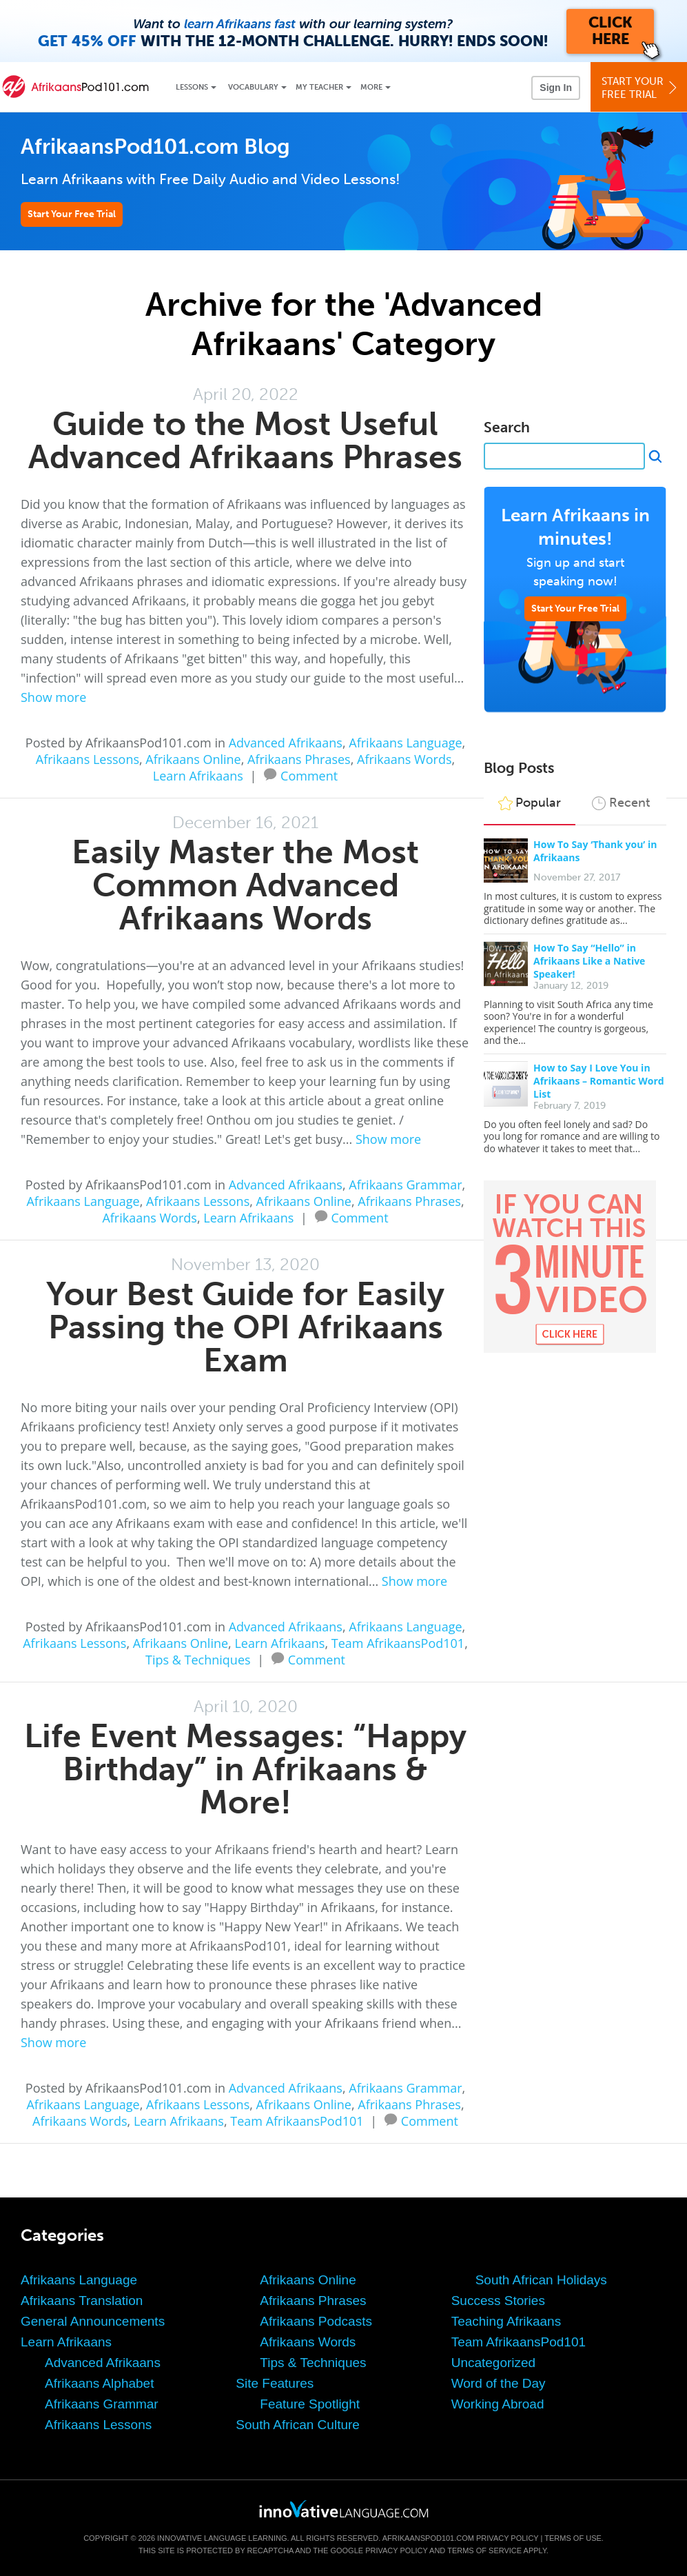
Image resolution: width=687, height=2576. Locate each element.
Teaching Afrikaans (506, 2321)
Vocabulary (253, 87)
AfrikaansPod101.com (428, 2538)
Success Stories (498, 2300)
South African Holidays (541, 2280)
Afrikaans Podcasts (316, 2321)
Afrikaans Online (192, 759)
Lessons (192, 87)
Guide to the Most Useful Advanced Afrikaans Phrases (245, 440)
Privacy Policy (507, 2538)
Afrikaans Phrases (299, 759)
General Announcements (93, 2321)
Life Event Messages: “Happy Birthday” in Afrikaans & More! (245, 1769)
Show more (53, 697)
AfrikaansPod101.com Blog (155, 146)
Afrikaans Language (405, 742)
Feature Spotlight (310, 2404)
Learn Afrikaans (198, 775)
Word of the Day (498, 2383)
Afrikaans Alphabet (99, 2383)
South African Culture (298, 2424)
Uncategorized (493, 2362)
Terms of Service (484, 2550)
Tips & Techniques (198, 1659)
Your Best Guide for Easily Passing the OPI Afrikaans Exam (245, 1327)
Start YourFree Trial (641, 88)
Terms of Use (573, 2538)
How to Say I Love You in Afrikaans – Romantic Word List (598, 1080)
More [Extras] (371, 87)
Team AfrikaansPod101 (397, 1643)
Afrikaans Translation (82, 2300)
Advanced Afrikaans (285, 742)
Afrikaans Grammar (405, 1184)
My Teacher (319, 87)
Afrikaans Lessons (87, 759)
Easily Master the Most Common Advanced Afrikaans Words (245, 885)
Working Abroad (497, 2404)
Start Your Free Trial (72, 214)
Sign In (556, 87)
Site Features (275, 2383)
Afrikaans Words (404, 759)
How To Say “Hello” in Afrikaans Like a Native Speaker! (589, 960)
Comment (309, 774)
